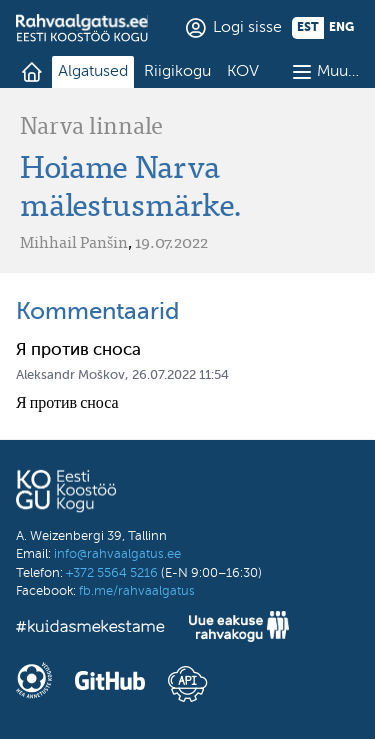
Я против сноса (78, 350)
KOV (243, 72)
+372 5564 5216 (112, 573)
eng (341, 28)
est (308, 28)
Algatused (93, 72)
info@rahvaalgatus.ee (117, 554)
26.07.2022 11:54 (180, 375)
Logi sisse (247, 28)
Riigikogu (177, 72)
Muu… (338, 72)
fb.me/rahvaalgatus (137, 591)
